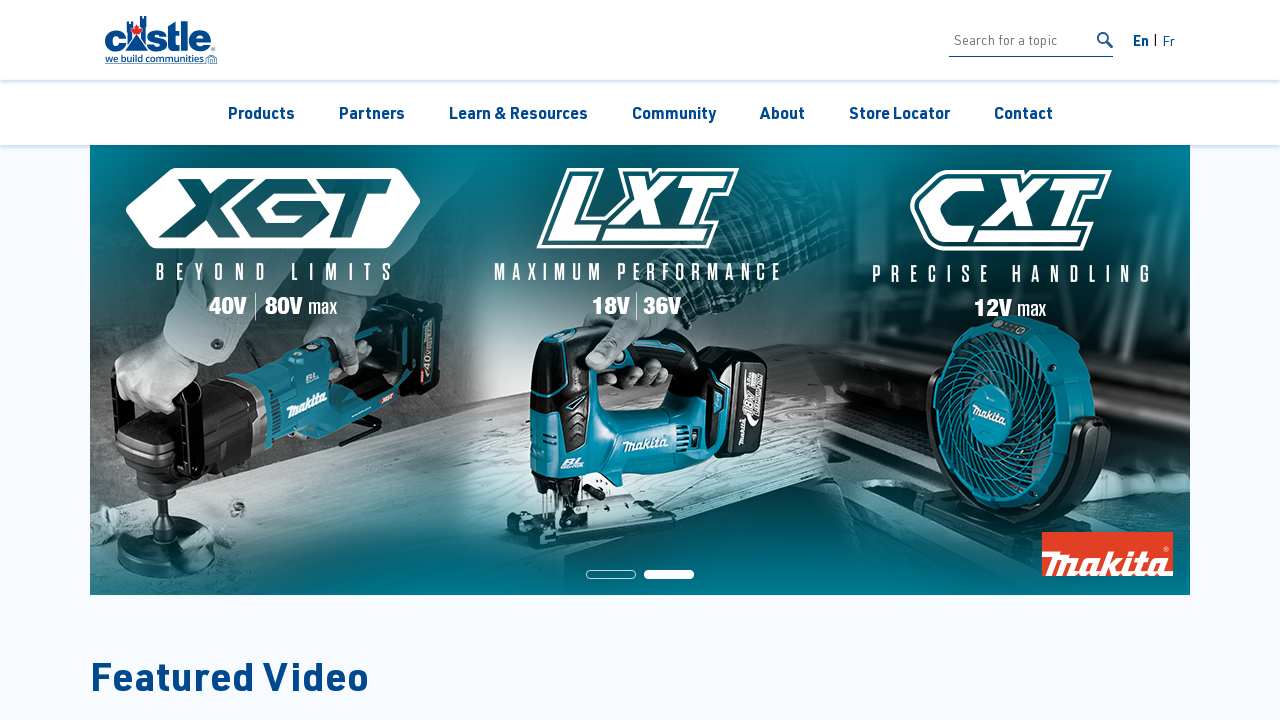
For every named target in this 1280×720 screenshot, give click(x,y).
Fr (1168, 40)
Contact (1023, 112)
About (782, 112)
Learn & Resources (518, 112)
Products (261, 112)
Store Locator (899, 112)
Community (674, 112)
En (1141, 40)
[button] (611, 574)
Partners (372, 112)
